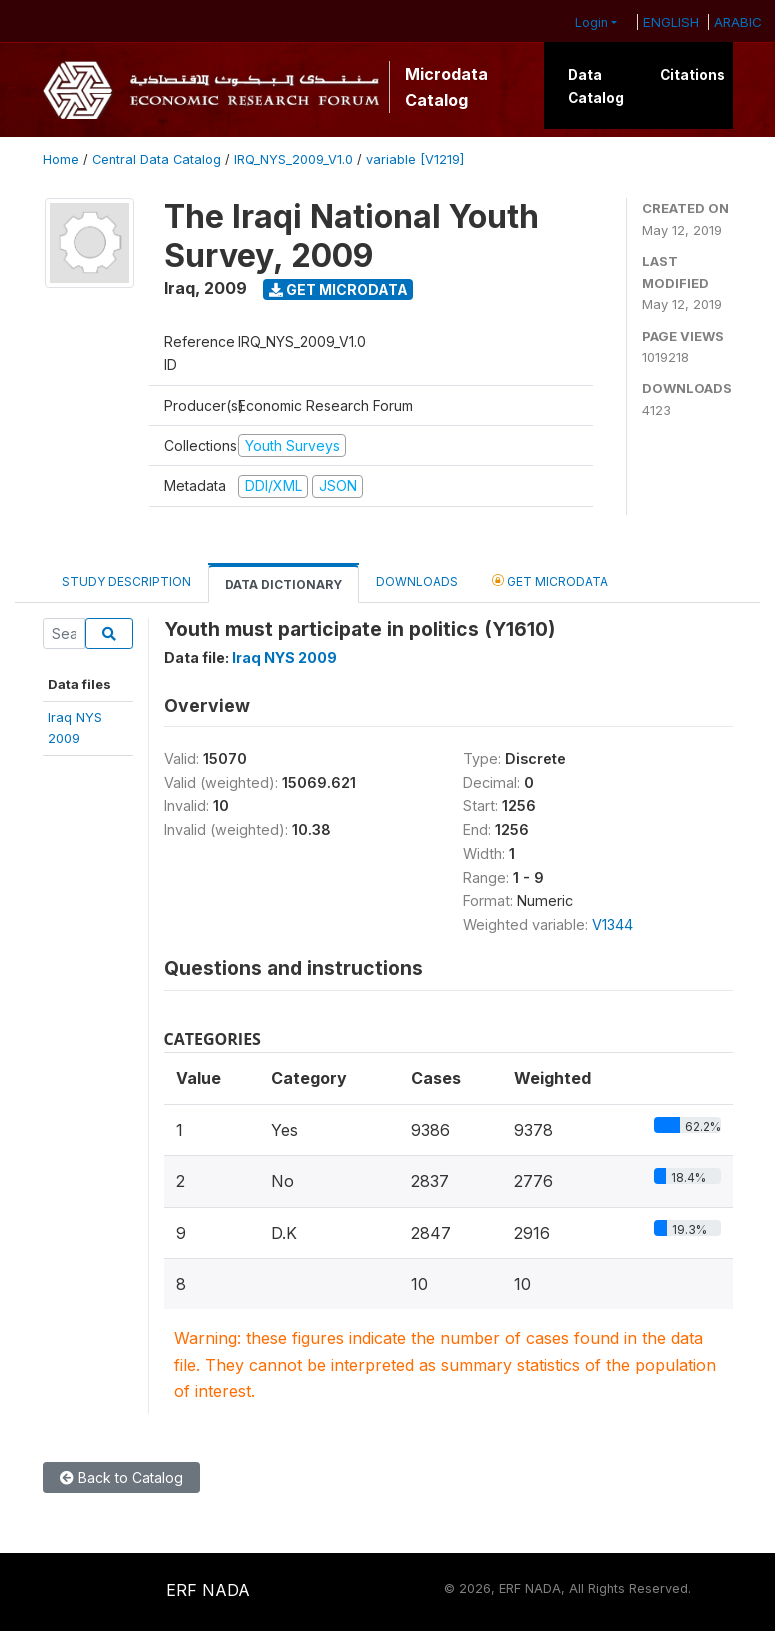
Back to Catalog (121, 1477)
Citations (692, 75)
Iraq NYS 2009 (284, 657)
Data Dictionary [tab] (283, 584)
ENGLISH (671, 22)
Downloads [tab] (417, 581)
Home (61, 159)
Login (591, 22)
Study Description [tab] (126, 581)
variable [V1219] (415, 159)
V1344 (612, 924)
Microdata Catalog (446, 87)
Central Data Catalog (156, 159)
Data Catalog (596, 86)
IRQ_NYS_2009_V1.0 (293, 159)
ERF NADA (208, 1590)
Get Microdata (338, 289)
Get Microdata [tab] (550, 580)
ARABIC (738, 22)
